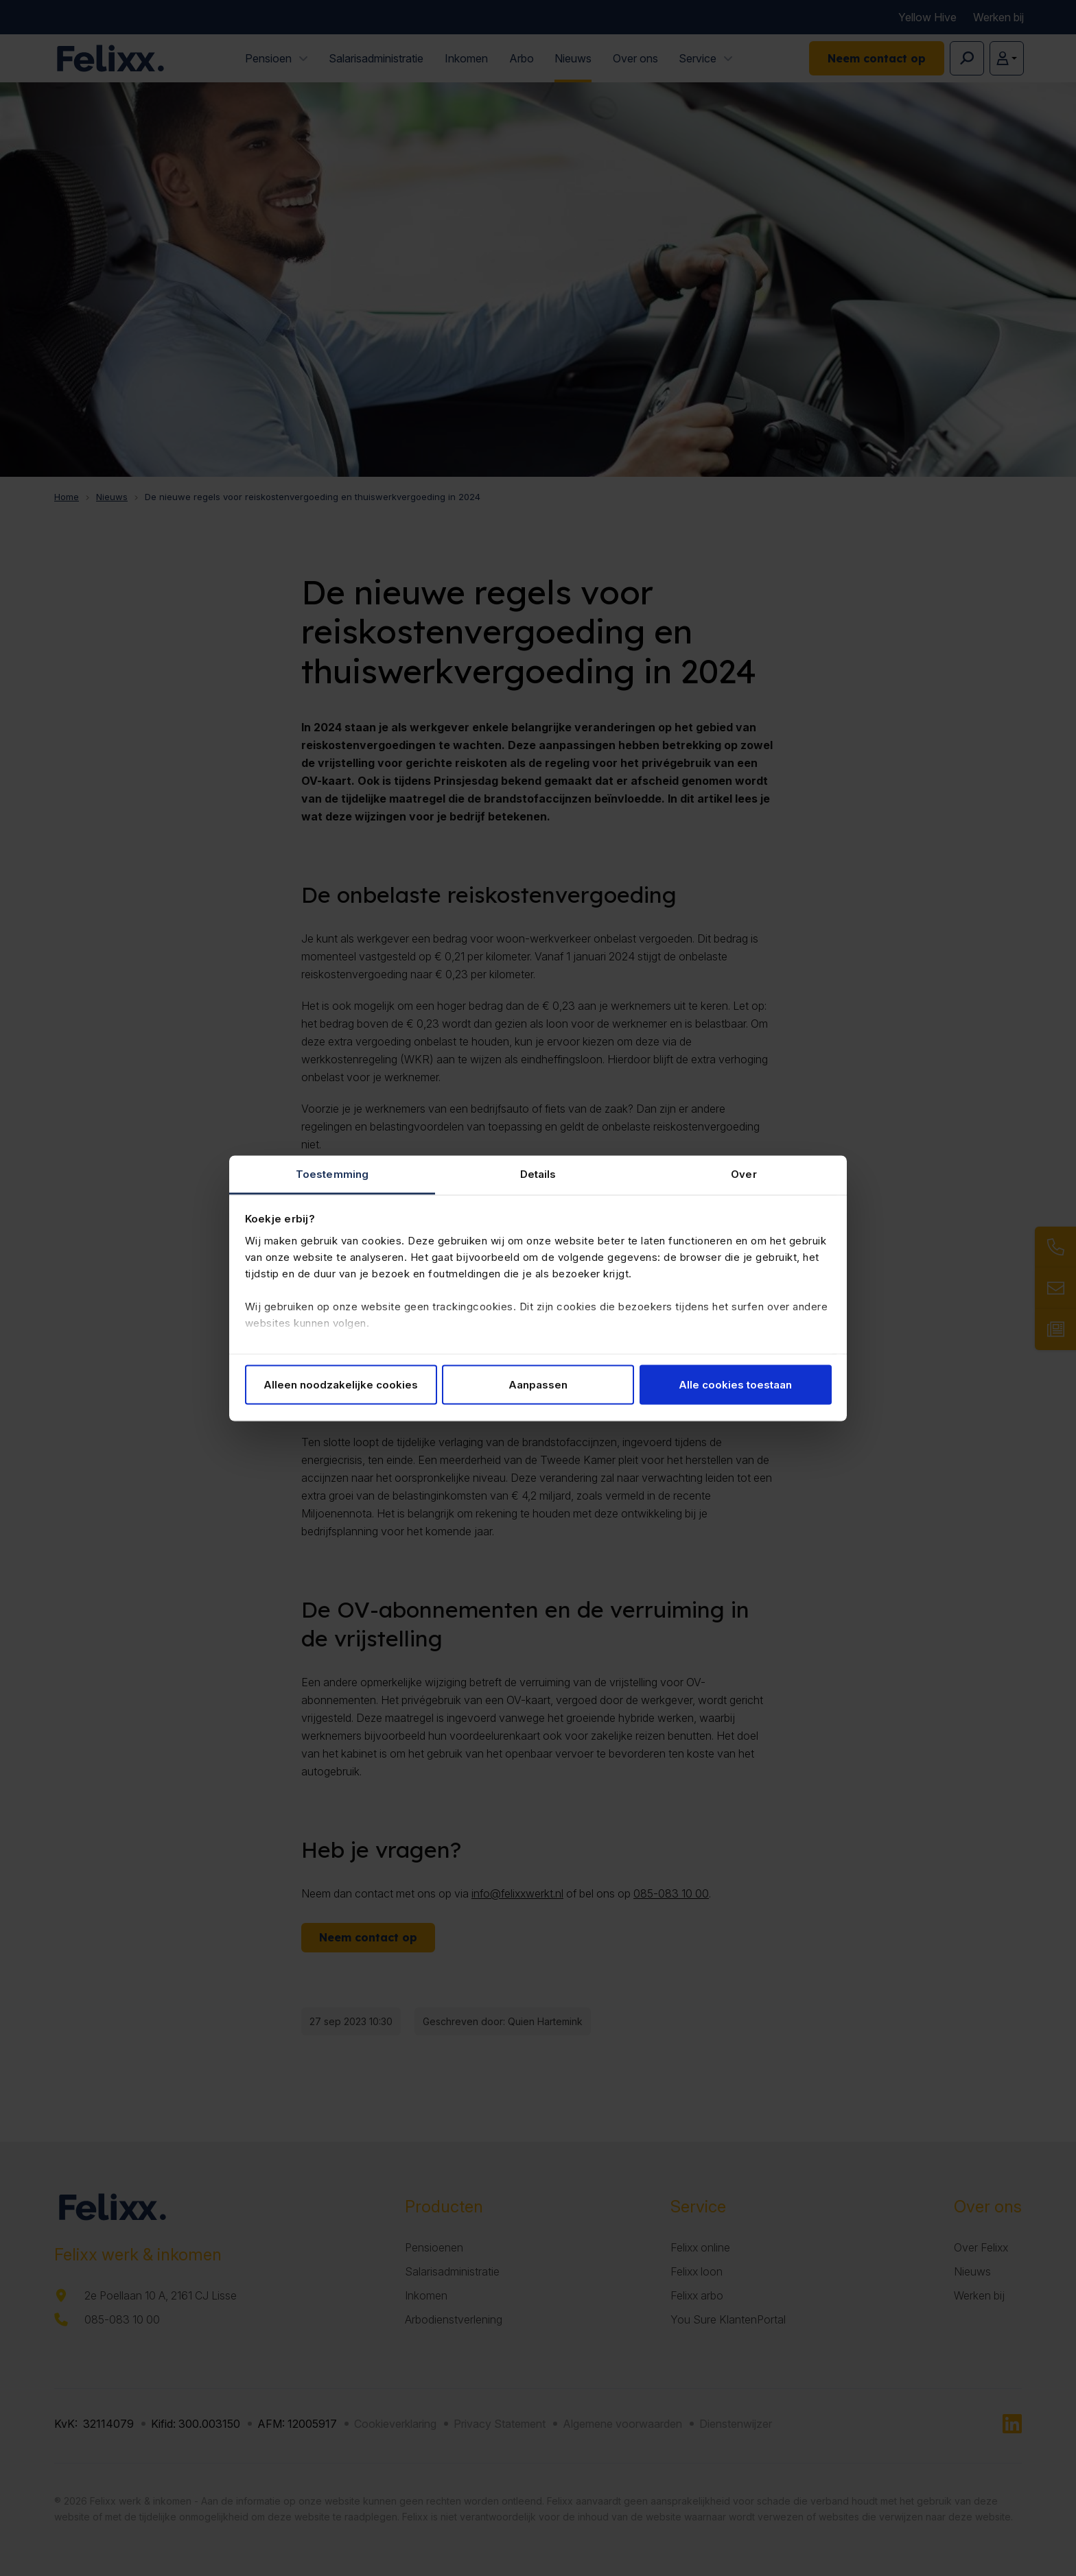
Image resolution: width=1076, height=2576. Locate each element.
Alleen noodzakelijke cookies (341, 1384)
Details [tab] (538, 1173)
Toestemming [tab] (332, 1173)
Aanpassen (538, 1384)
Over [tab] (743, 1173)
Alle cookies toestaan (735, 1384)
